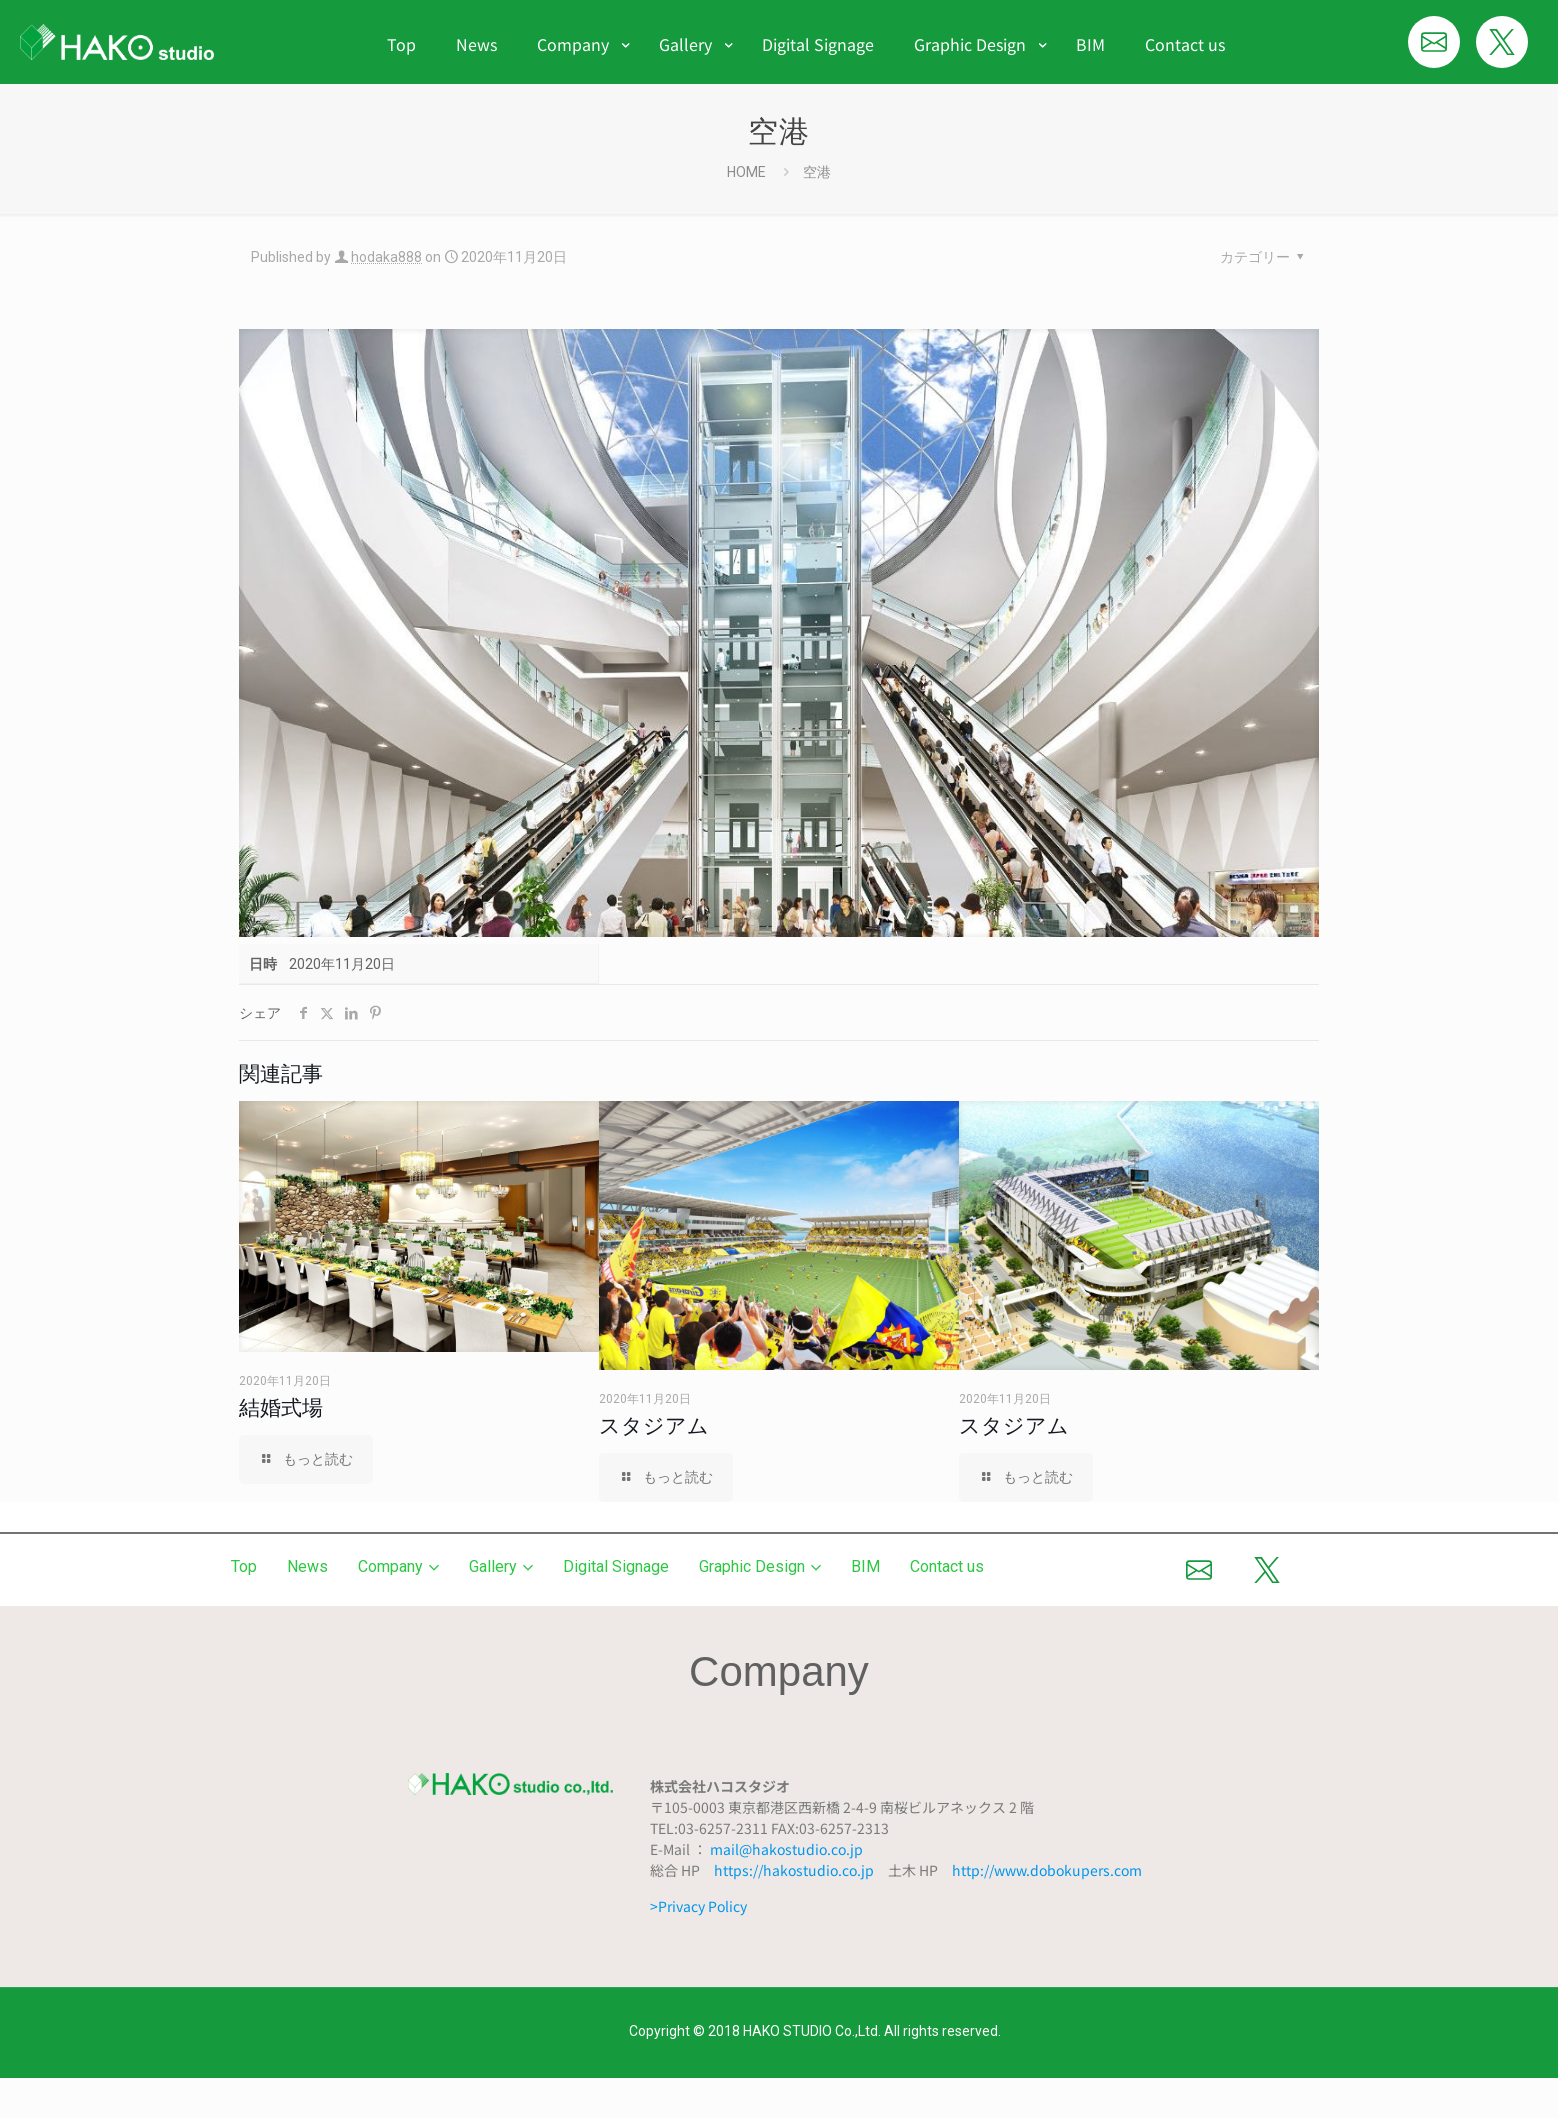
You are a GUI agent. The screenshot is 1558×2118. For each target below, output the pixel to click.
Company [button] (398, 1566)
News (307, 1566)
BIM (865, 1566)
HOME (746, 171)
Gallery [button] (501, 1566)
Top (244, 1566)
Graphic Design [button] (760, 1566)
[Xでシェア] (1502, 42)
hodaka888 (386, 256)
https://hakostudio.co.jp (794, 1870)
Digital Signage (616, 1566)
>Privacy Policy (698, 1906)
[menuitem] (578, 84)
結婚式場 (281, 1407)
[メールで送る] (1434, 42)
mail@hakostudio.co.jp (786, 1849)
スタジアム (654, 1425)
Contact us (947, 1566)
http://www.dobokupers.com (1047, 1870)
